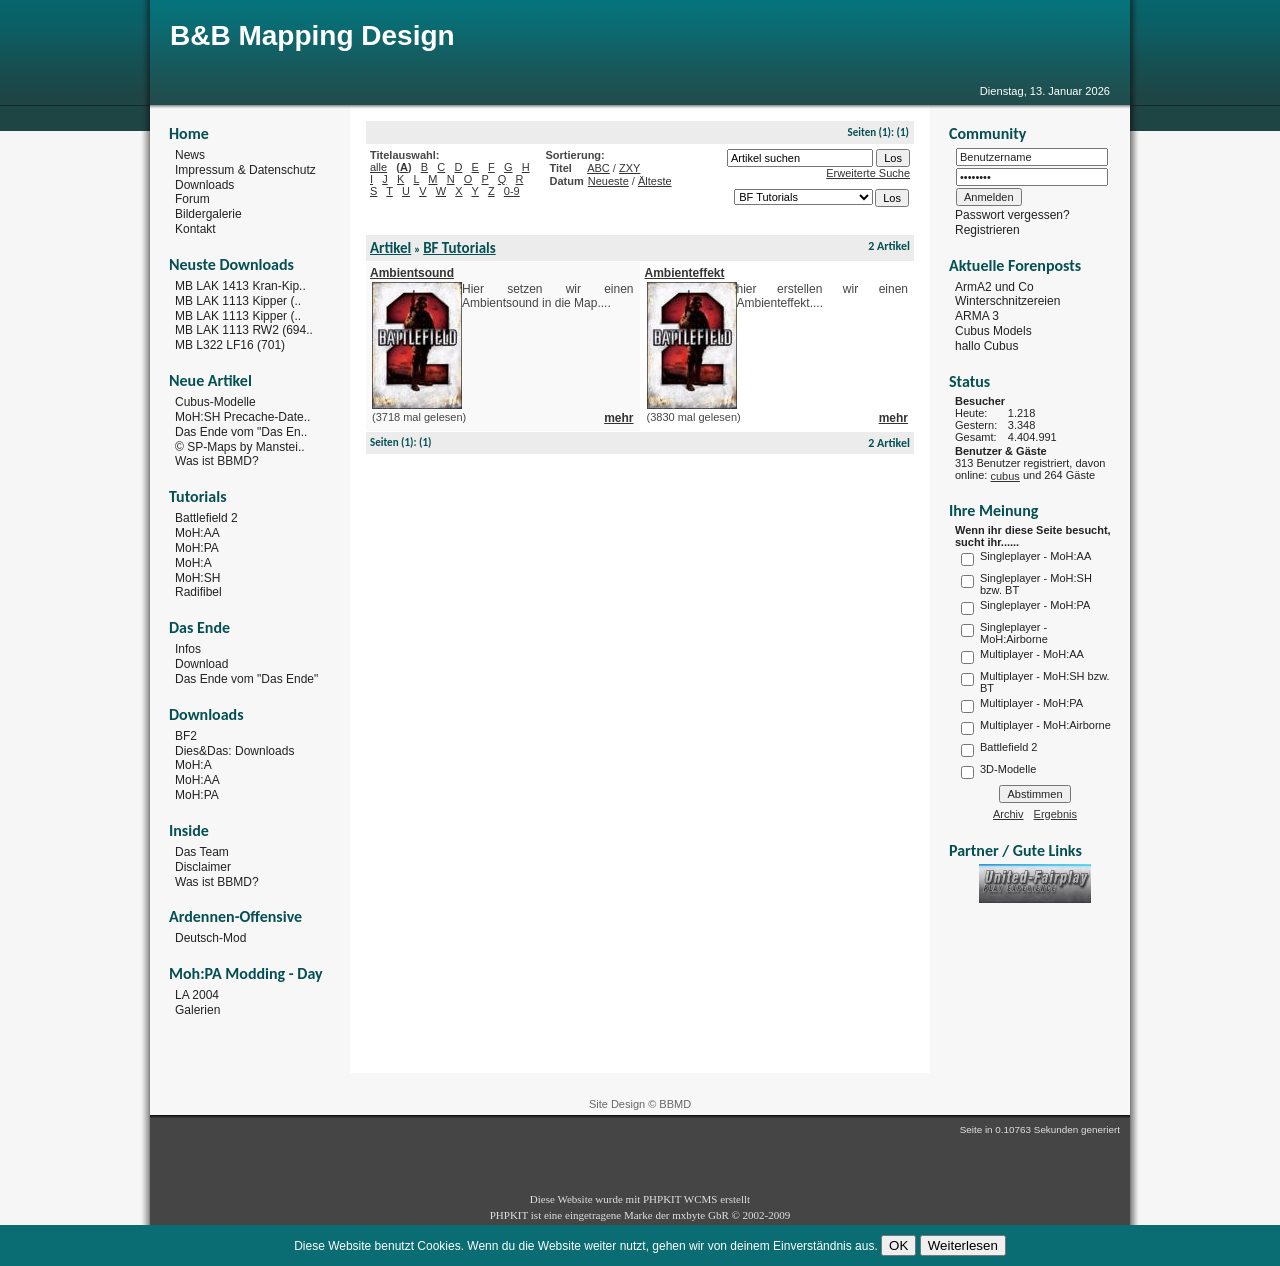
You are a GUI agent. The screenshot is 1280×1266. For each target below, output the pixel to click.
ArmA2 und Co (994, 286)
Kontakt (195, 229)
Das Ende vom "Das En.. (241, 432)
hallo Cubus (986, 346)
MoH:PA (197, 548)
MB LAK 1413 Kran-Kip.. (240, 286)
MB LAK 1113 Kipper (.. (238, 301)
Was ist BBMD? (217, 461)
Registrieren (987, 230)
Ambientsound (412, 273)
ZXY (629, 168)
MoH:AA (197, 533)
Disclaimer (203, 867)
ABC (598, 168)
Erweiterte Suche (868, 173)
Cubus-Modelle (215, 402)
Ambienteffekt (685, 273)
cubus (1004, 476)
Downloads (204, 184)
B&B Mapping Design (312, 35)
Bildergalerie (208, 214)
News (190, 155)
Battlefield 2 (206, 518)
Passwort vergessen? (1012, 215)
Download (201, 664)
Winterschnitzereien (1007, 301)
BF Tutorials (459, 248)
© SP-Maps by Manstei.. (240, 446)
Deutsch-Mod (210, 938)
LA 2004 (197, 995)
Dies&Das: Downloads (234, 750)
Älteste (655, 181)
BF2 (186, 736)
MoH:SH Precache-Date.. (242, 417)
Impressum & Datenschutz (245, 170)
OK (898, 1245)
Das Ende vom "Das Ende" (246, 679)
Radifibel (198, 592)
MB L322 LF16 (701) (230, 345)
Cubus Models (993, 331)
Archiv (1008, 814)
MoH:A (193, 563)
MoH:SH (197, 577)
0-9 (512, 191)
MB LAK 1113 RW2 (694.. (244, 330)
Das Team (202, 852)
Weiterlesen (963, 1245)
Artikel (390, 248)
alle (378, 167)
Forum (192, 199)
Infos (188, 649)
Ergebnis (1055, 814)
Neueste (608, 181)
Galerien (197, 1010)
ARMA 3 (977, 316)
